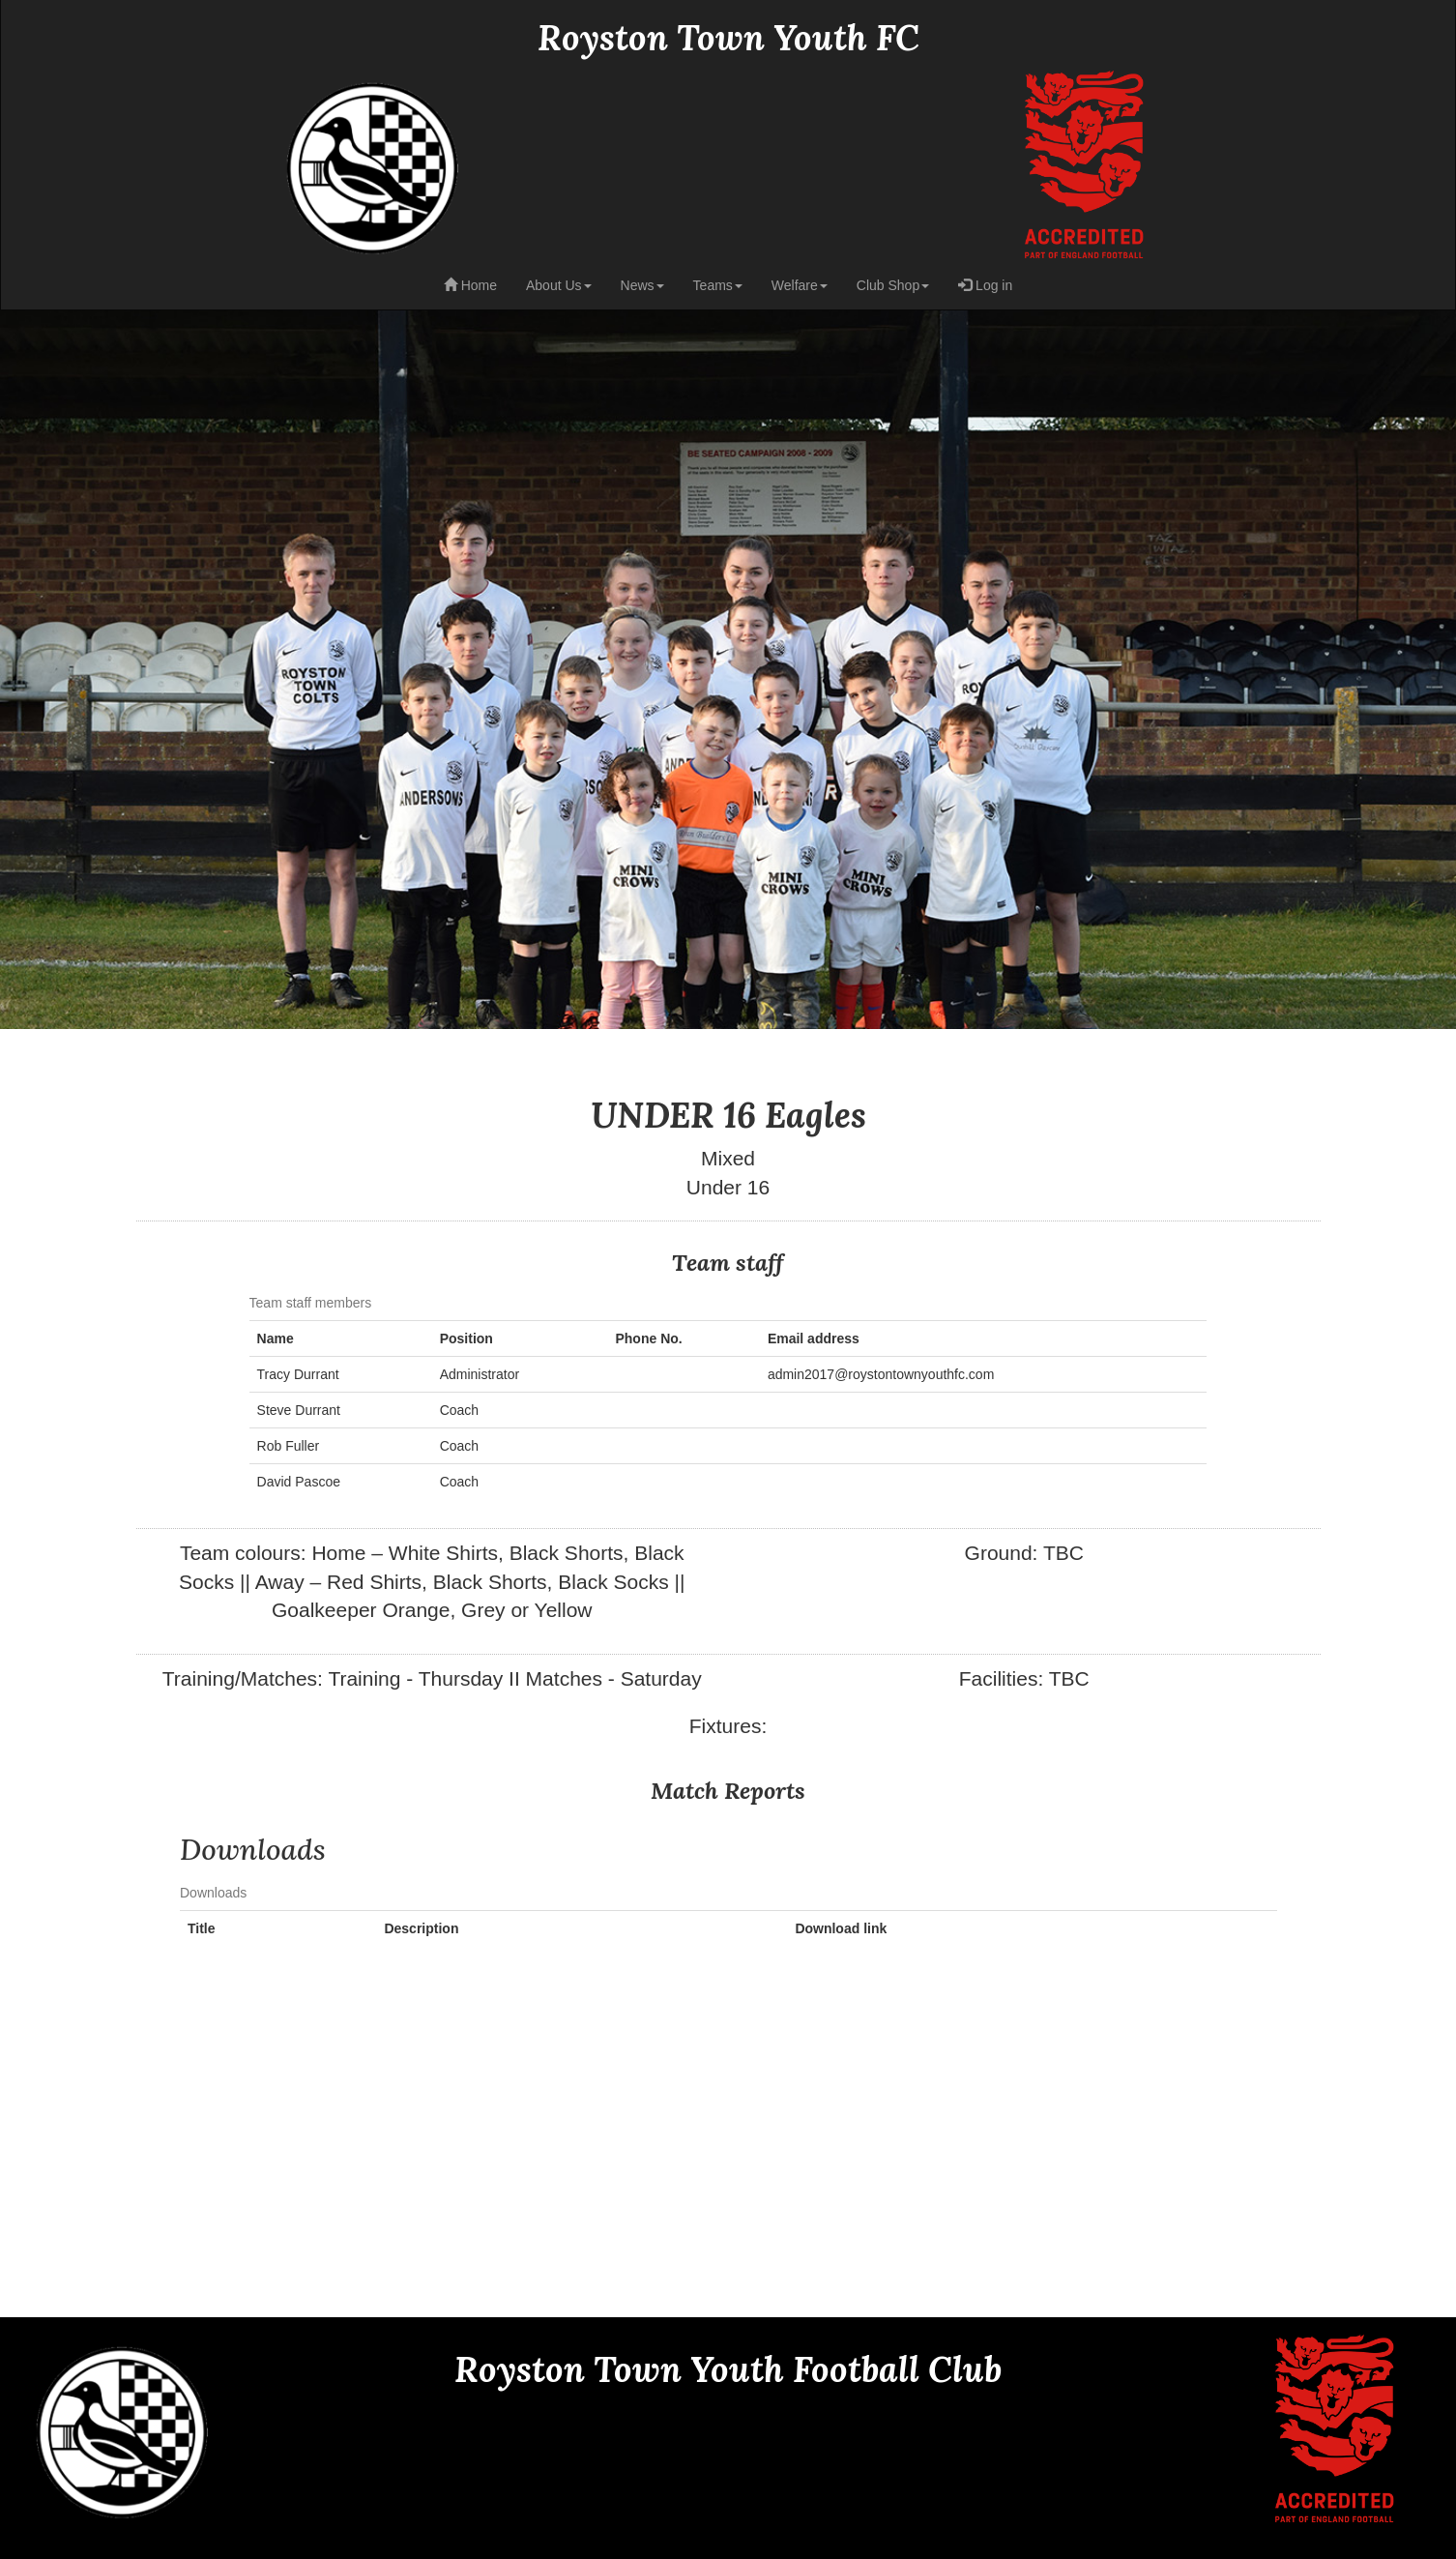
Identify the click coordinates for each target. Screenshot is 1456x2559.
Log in (985, 285)
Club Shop (893, 285)
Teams (718, 285)
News (642, 285)
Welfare (800, 285)
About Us (559, 285)
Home (470, 285)
